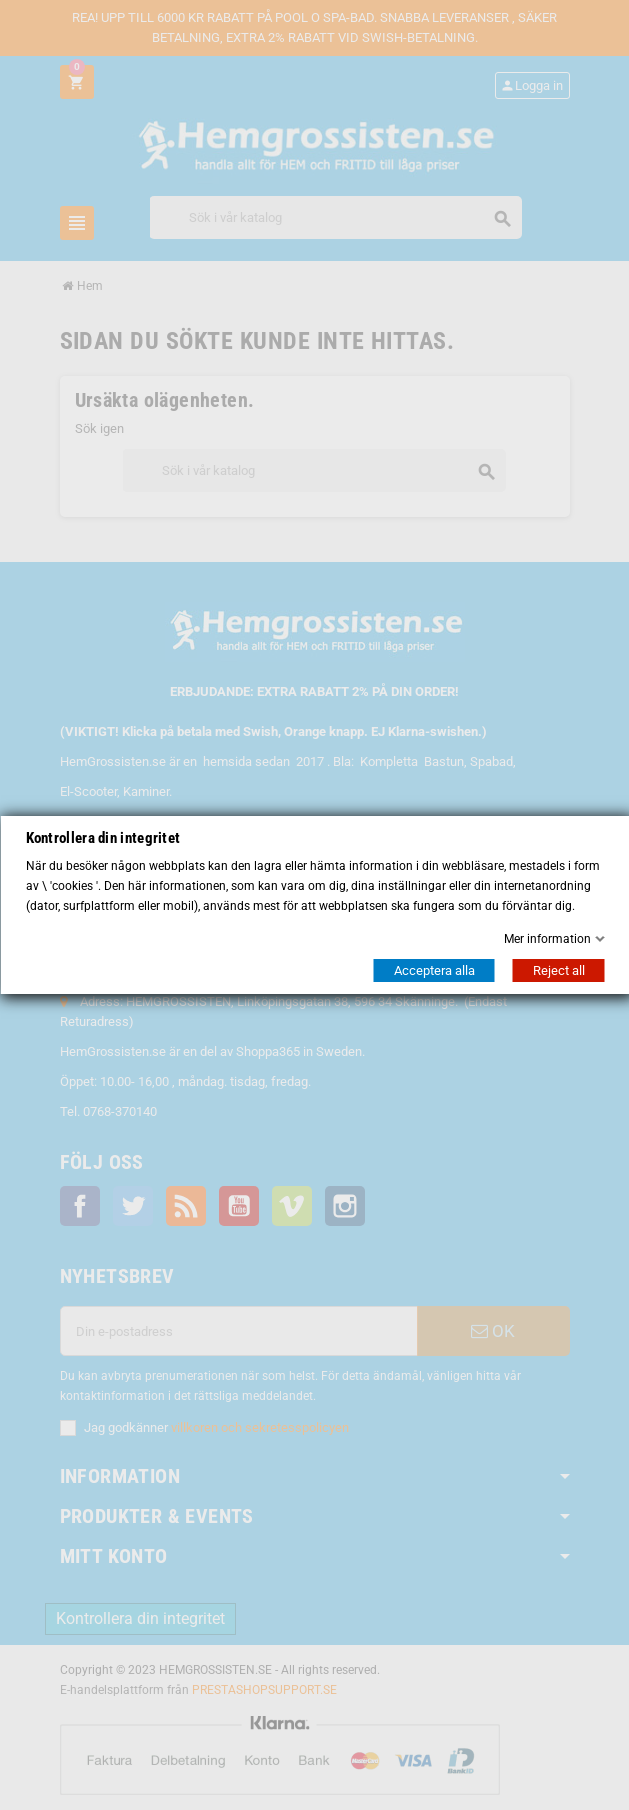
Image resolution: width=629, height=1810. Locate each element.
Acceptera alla (433, 970)
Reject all (558, 970)
